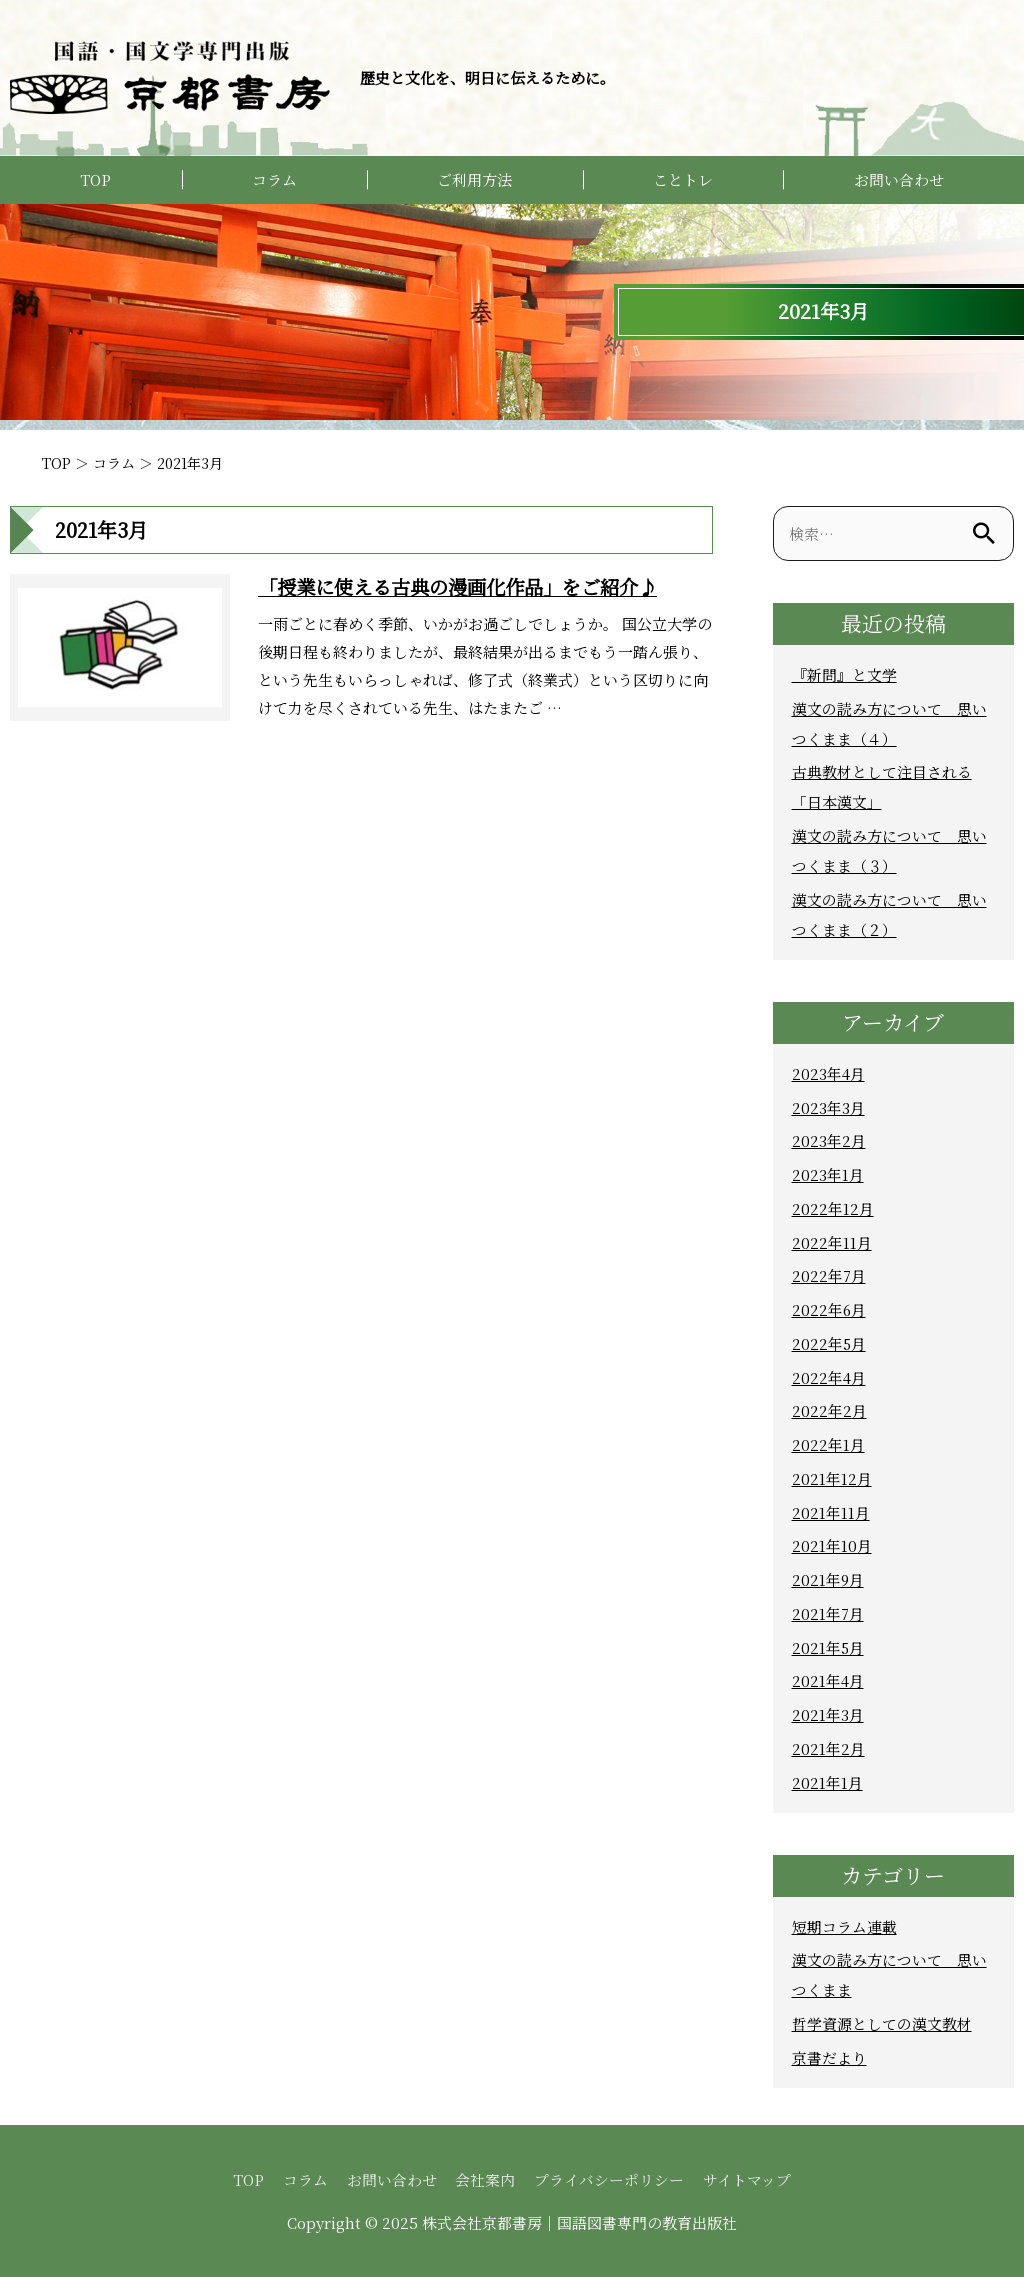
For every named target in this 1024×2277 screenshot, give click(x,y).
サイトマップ (748, 2179)
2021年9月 (828, 1579)
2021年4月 (828, 1680)
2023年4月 (828, 1073)
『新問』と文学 (844, 674)
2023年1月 (828, 1174)
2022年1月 (828, 1444)
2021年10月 (832, 1545)
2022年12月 (833, 1208)
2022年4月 (829, 1377)
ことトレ (683, 179)
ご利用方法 (474, 179)
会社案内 (486, 2179)
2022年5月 (829, 1343)
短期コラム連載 (844, 1926)
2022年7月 (829, 1275)
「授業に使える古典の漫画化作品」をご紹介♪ (468, 586)
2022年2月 (829, 1410)
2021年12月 (832, 1478)
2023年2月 (829, 1140)
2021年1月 (827, 1782)
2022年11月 (832, 1242)
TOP (95, 179)
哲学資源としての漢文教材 (882, 2023)
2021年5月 (828, 1647)
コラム (274, 179)
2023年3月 (828, 1107)
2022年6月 (829, 1309)
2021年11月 (831, 1512)
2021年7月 (828, 1613)
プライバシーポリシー (610, 2179)
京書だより (829, 2057)
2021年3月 (828, 1714)
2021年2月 (828, 1748)
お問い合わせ (899, 179)
